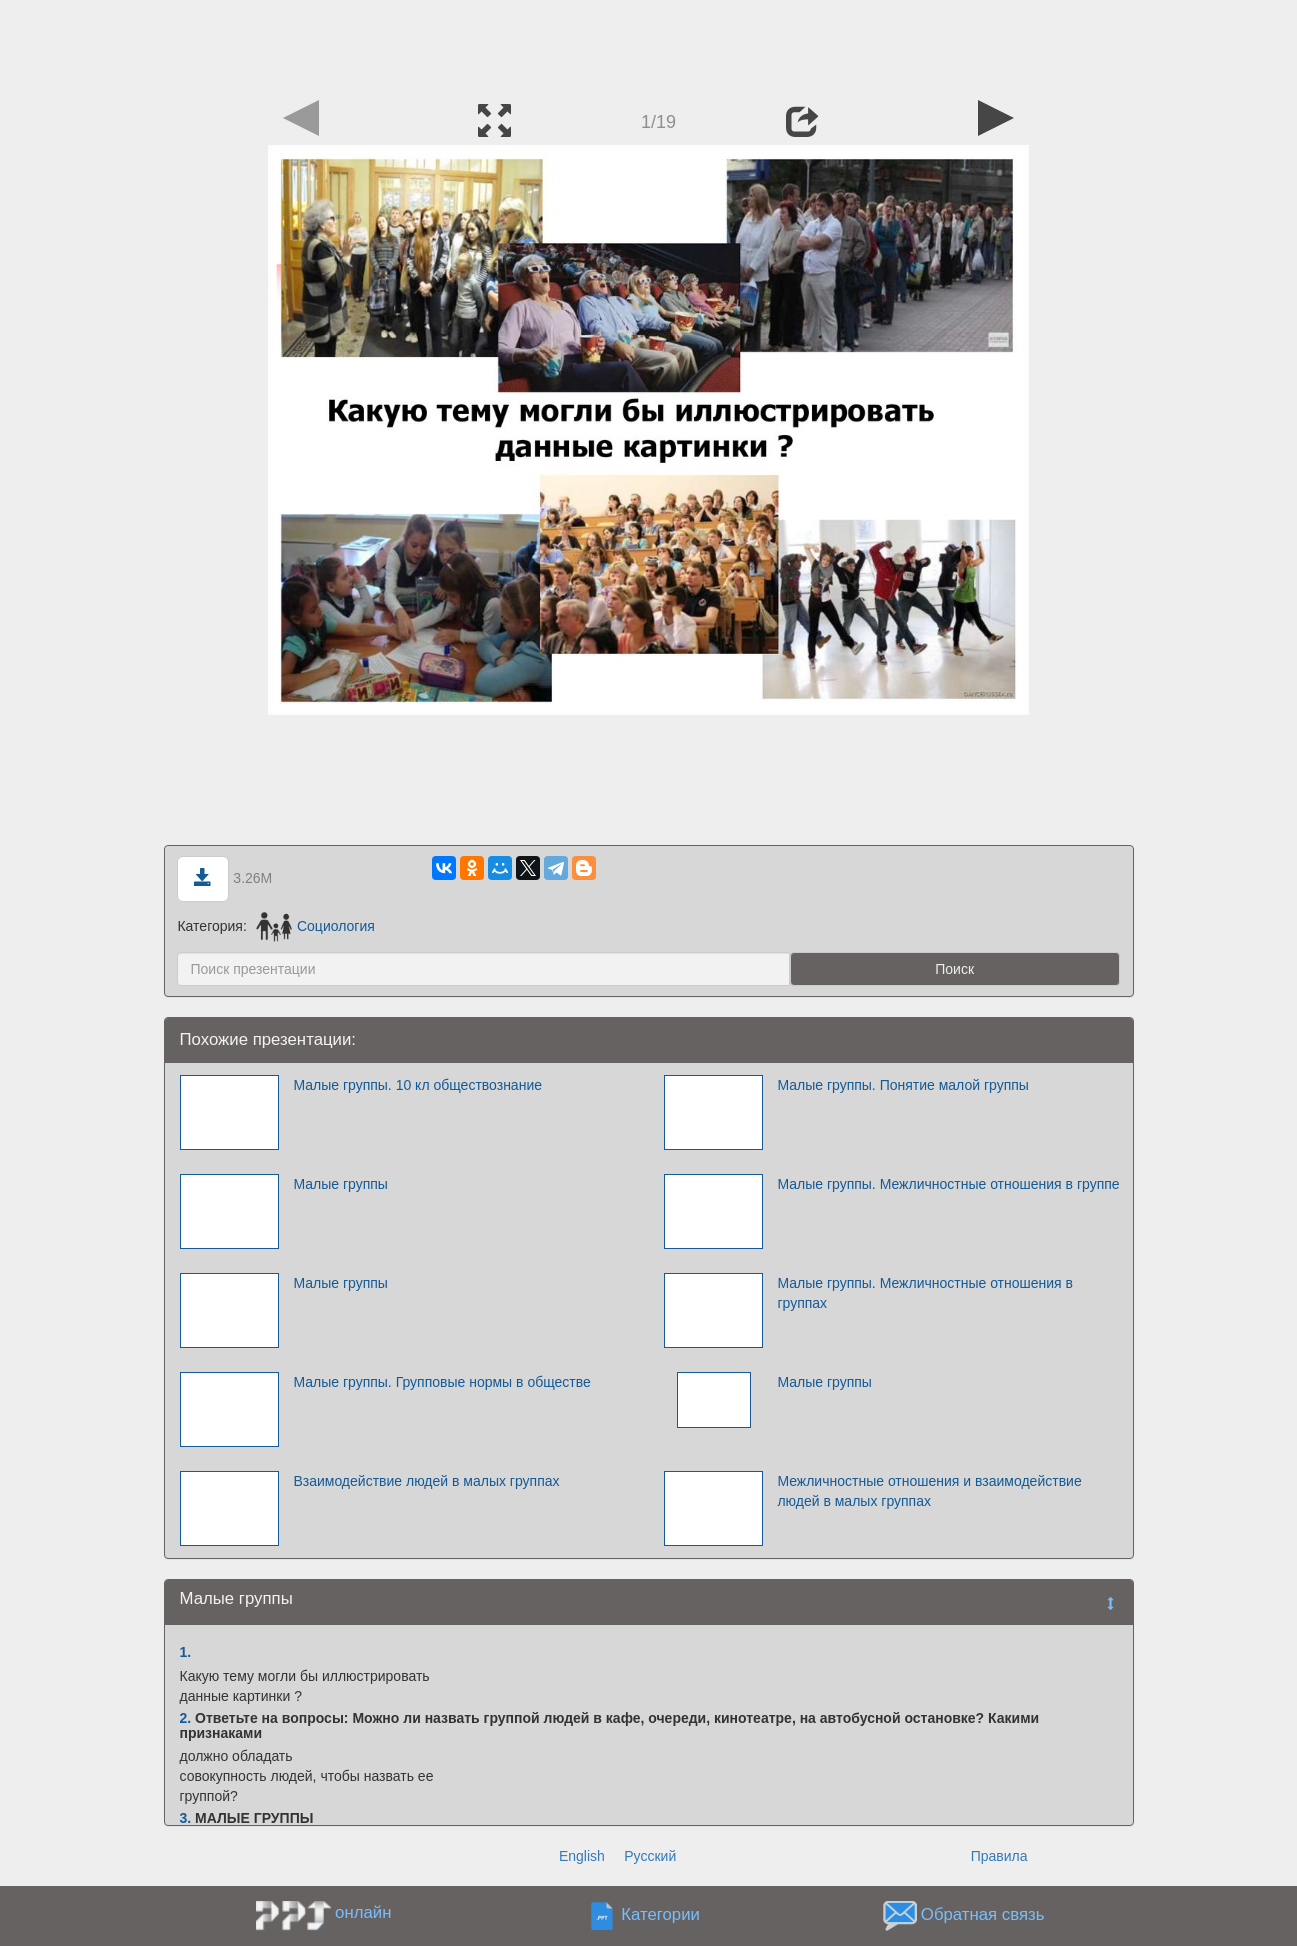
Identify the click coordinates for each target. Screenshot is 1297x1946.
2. (186, 1718)
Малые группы (340, 1184)
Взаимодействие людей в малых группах (426, 1481)
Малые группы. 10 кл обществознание (417, 1085)
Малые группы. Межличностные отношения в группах (925, 1293)
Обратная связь (983, 1915)
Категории (660, 1915)
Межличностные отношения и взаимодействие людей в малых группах (929, 1491)
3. (186, 1818)
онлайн (363, 1912)
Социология (315, 926)
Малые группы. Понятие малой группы (903, 1085)
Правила (999, 1856)
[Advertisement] (649, 45)
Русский (650, 1856)
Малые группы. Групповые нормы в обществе (441, 1382)
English (582, 1856)
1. (186, 1652)
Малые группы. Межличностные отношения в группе (948, 1184)
